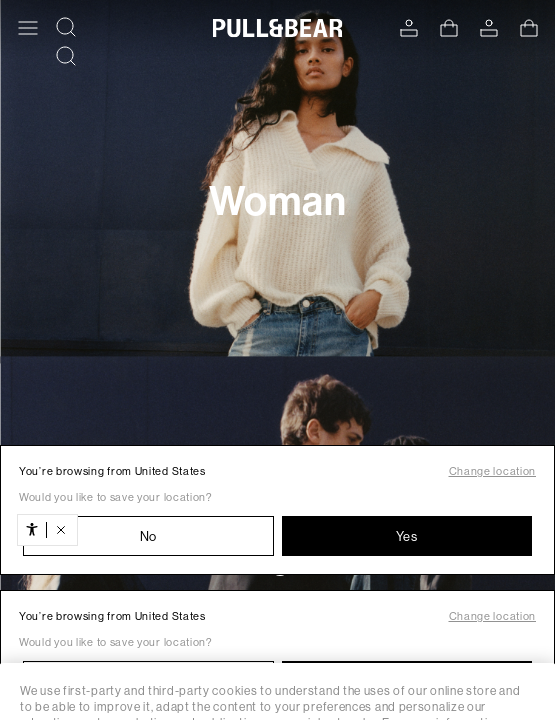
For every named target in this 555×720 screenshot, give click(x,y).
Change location (493, 471)
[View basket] (449, 28)
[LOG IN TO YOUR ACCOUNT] (409, 28)
